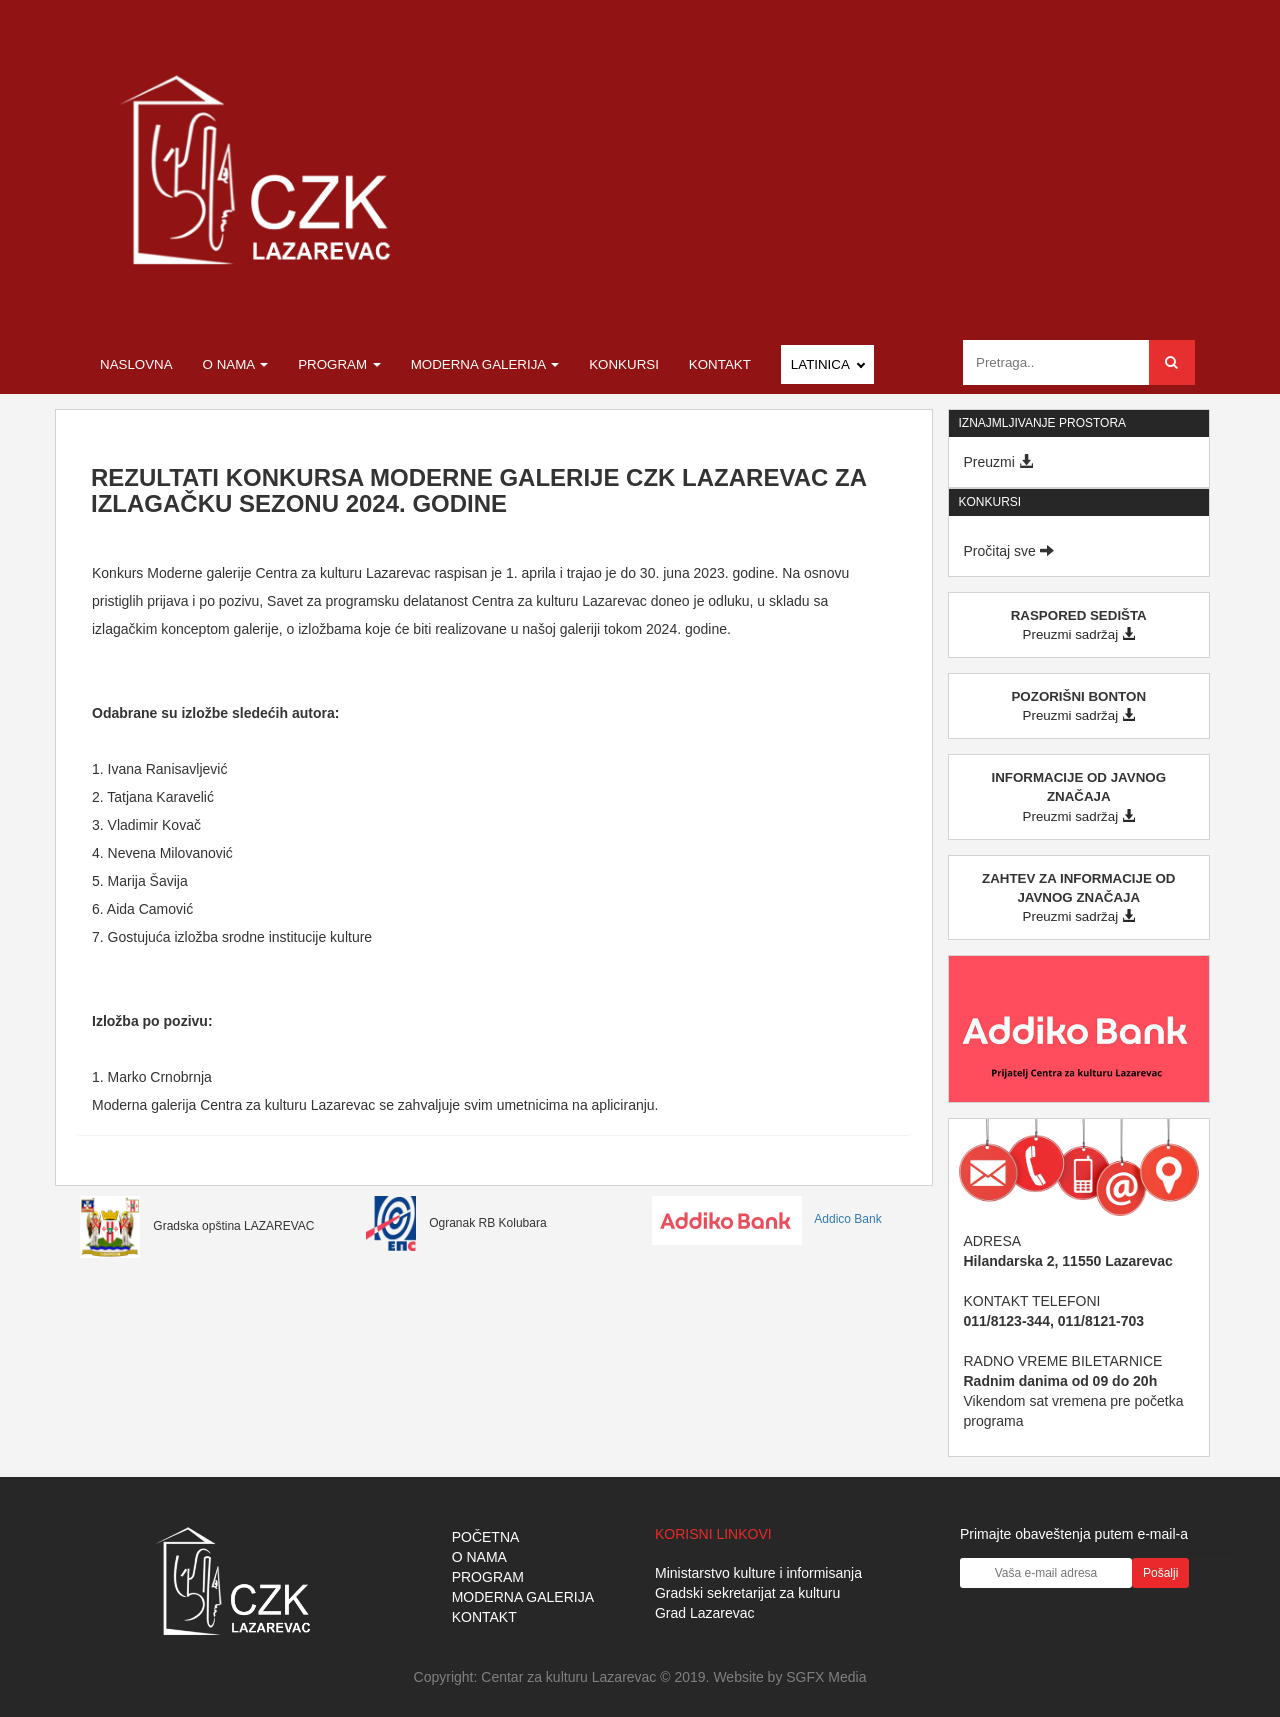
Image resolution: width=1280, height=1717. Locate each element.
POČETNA (486, 1537)
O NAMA (479, 1557)
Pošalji (1160, 1573)
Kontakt (720, 364)
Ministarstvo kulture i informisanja (758, 1573)
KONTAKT (484, 1617)
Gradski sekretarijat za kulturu (747, 1593)
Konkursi (624, 364)
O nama (236, 364)
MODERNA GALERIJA (523, 1597)
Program (339, 364)
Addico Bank (767, 1219)
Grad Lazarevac (705, 1613)
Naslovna (136, 364)
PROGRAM (488, 1577)
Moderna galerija (485, 364)
